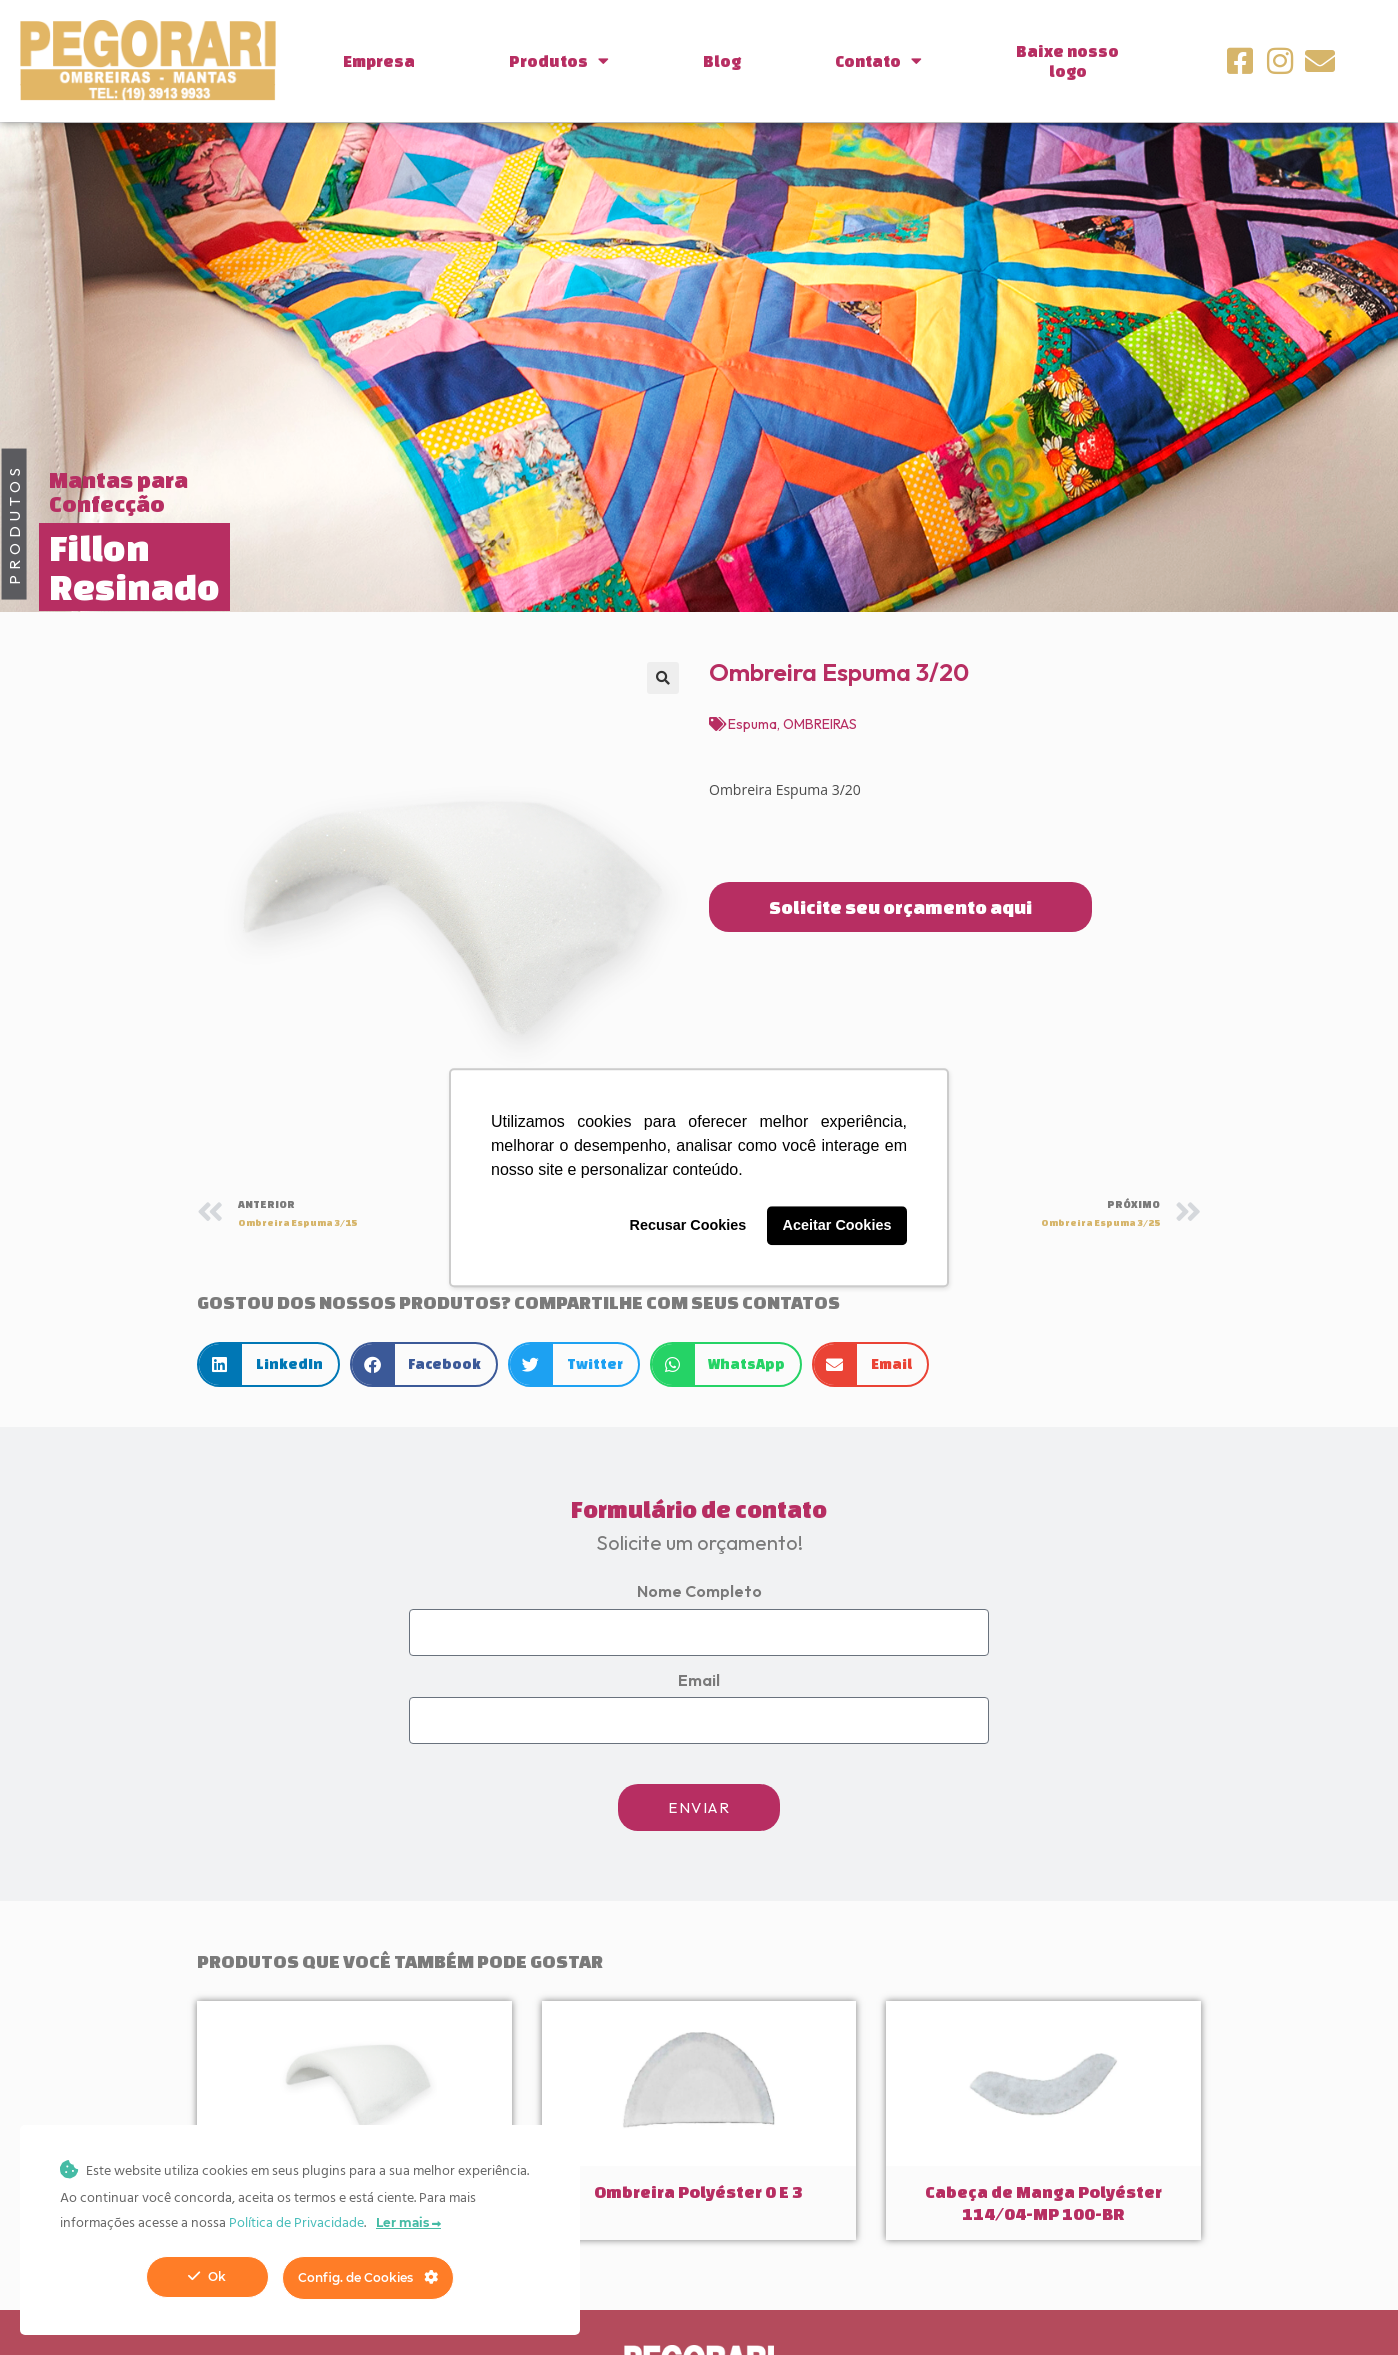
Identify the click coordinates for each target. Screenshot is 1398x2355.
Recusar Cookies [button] (688, 1226)
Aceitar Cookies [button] (837, 1226)
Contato (878, 60)
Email (699, 1680)
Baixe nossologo (1067, 61)
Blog (722, 61)
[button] (663, 678)
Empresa (379, 61)
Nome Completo (699, 1591)
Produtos (559, 60)
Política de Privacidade (296, 2223)
